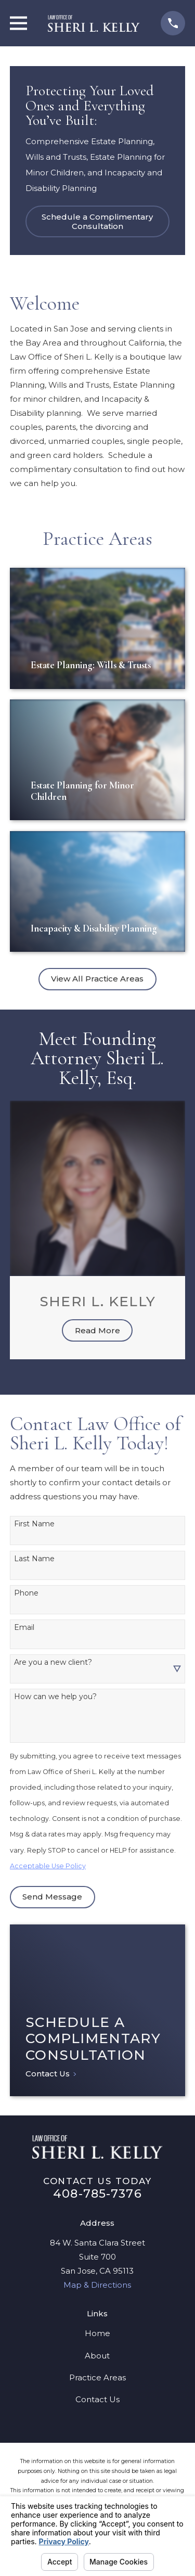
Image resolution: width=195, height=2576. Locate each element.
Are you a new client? (53, 1662)
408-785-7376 (97, 2193)
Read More (97, 1330)
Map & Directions (97, 2285)
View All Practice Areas (97, 979)
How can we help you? (55, 1696)
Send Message (52, 1897)
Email (24, 1627)
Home (97, 2333)
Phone (26, 1593)
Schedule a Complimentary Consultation (97, 221)
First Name (34, 1524)
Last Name (34, 1558)
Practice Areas (97, 2377)
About (97, 2356)
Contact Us (97, 2399)
